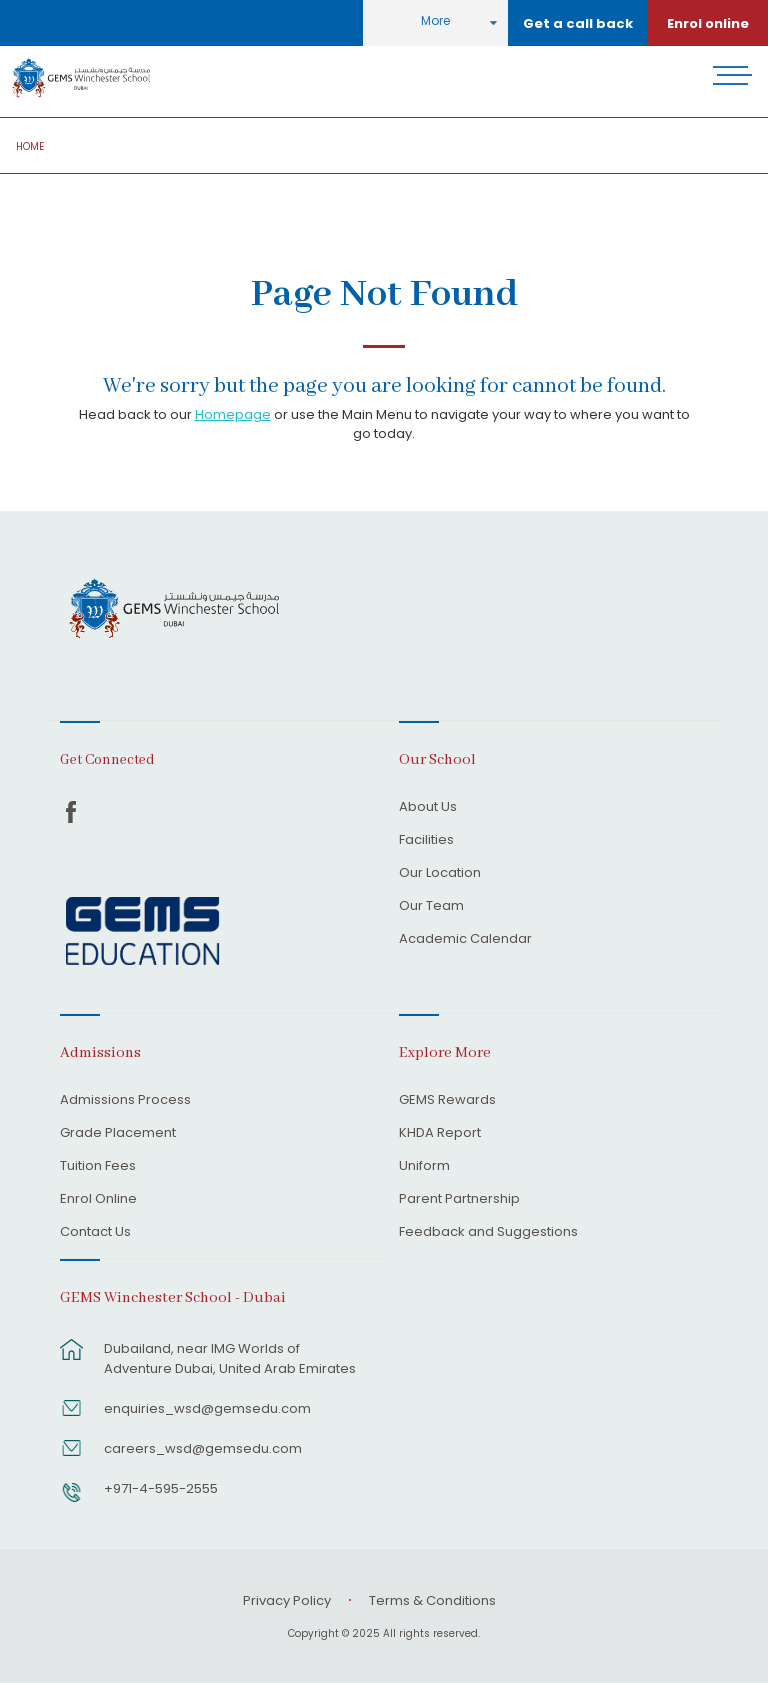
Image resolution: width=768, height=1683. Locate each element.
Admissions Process (125, 1101)
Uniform (424, 1167)
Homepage (233, 414)
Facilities (426, 841)
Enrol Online (98, 1200)
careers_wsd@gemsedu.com (203, 1448)
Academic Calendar (465, 940)
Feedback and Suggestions (488, 1233)
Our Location (440, 874)
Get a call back (578, 23)
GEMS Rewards (447, 1101)
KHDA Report (440, 1134)
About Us (428, 808)
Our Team (431, 907)
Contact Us (95, 1233)
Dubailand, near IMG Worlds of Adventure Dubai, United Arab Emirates (230, 1358)
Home (30, 146)
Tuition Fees (98, 1167)
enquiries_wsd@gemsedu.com (207, 1408)
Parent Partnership (459, 1200)
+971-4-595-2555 (161, 1488)
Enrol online (708, 23)
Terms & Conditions (432, 1600)
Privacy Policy (287, 1600)
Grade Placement (118, 1134)
